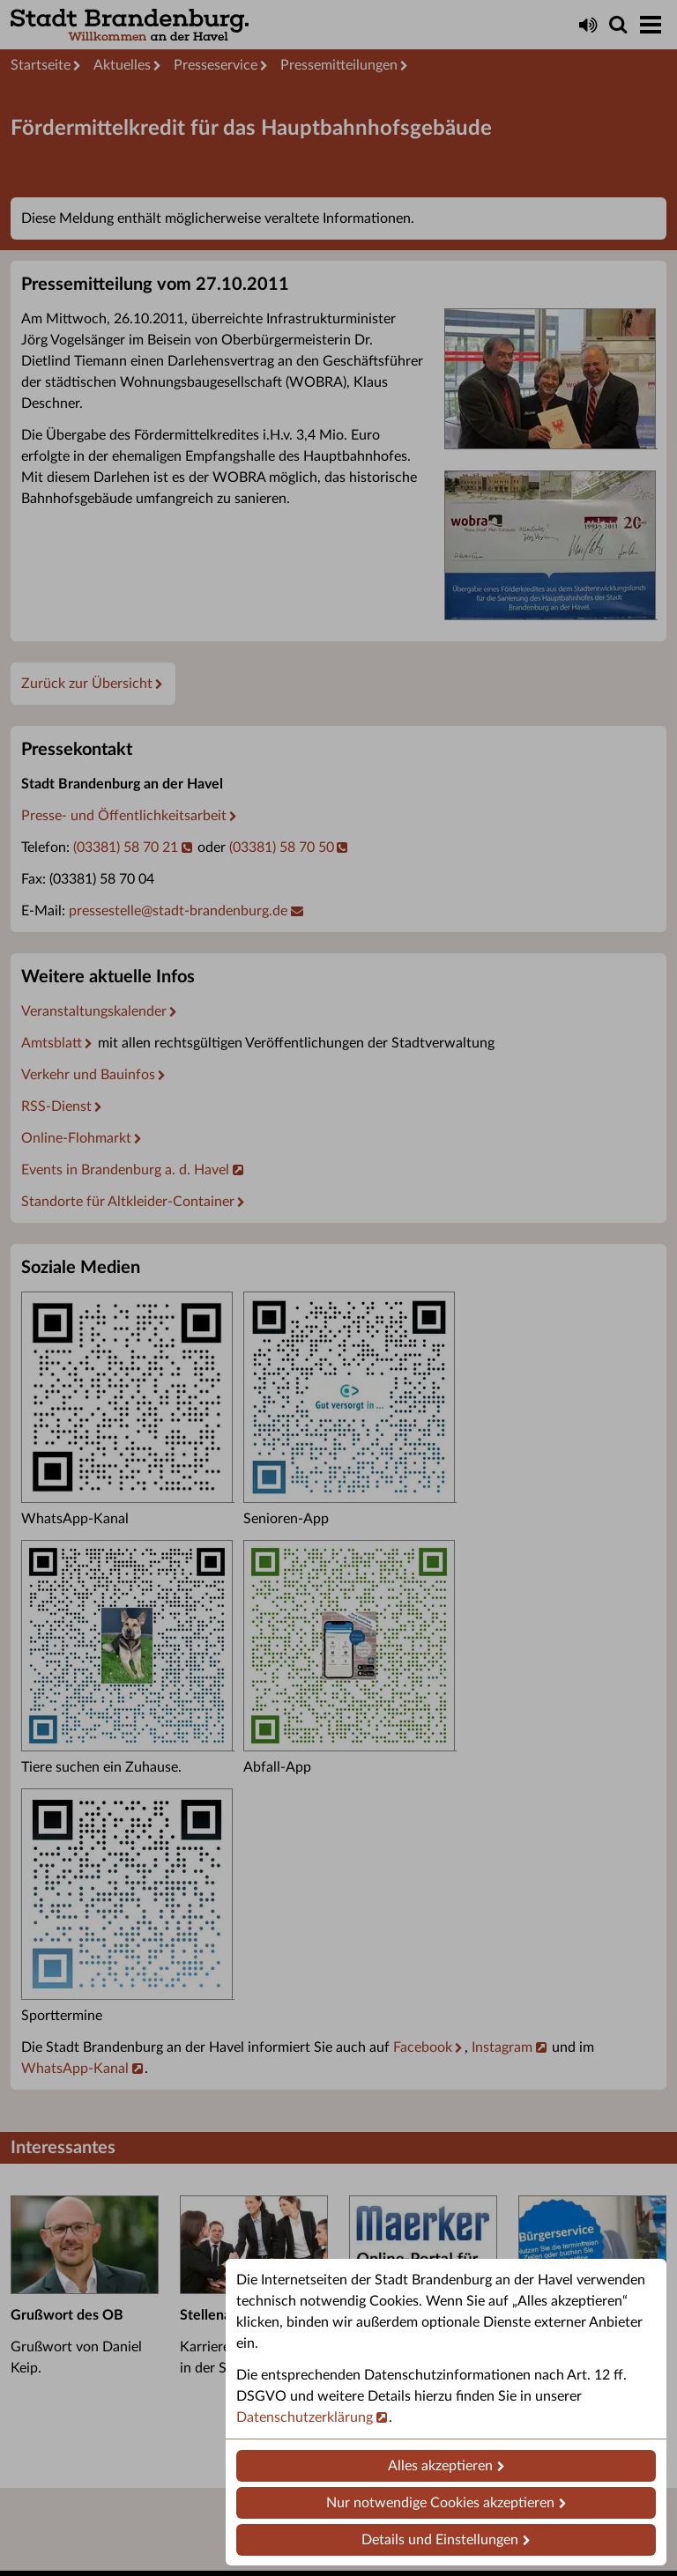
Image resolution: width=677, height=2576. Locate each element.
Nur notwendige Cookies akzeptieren (440, 2503)
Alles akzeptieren (440, 2466)
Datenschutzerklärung (304, 2417)
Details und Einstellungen (439, 2540)
